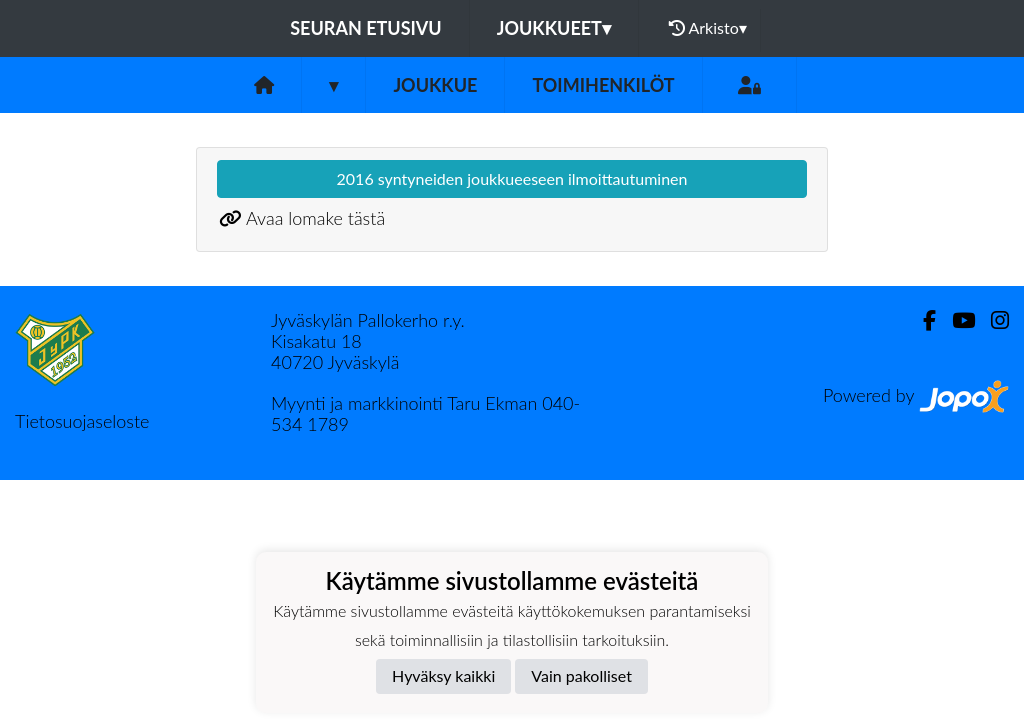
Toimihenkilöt (603, 85)
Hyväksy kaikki (443, 675)
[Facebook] (921, 320)
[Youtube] (955, 320)
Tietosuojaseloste (82, 421)
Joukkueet (554, 28)
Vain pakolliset (581, 675)
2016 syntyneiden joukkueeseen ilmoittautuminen (512, 178)
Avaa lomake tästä (315, 218)
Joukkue (435, 85)
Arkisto (708, 28)
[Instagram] (992, 320)
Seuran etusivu (366, 28)
